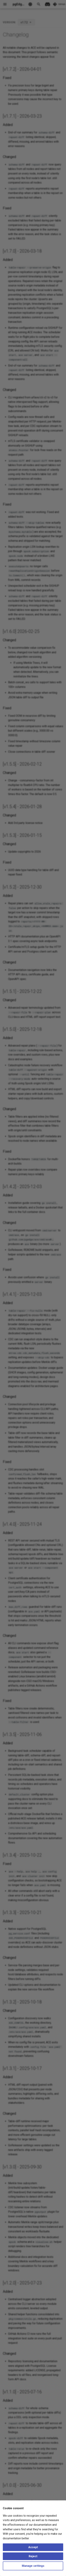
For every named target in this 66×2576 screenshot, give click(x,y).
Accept (33, 2547)
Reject (33, 2556)
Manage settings (33, 2565)
